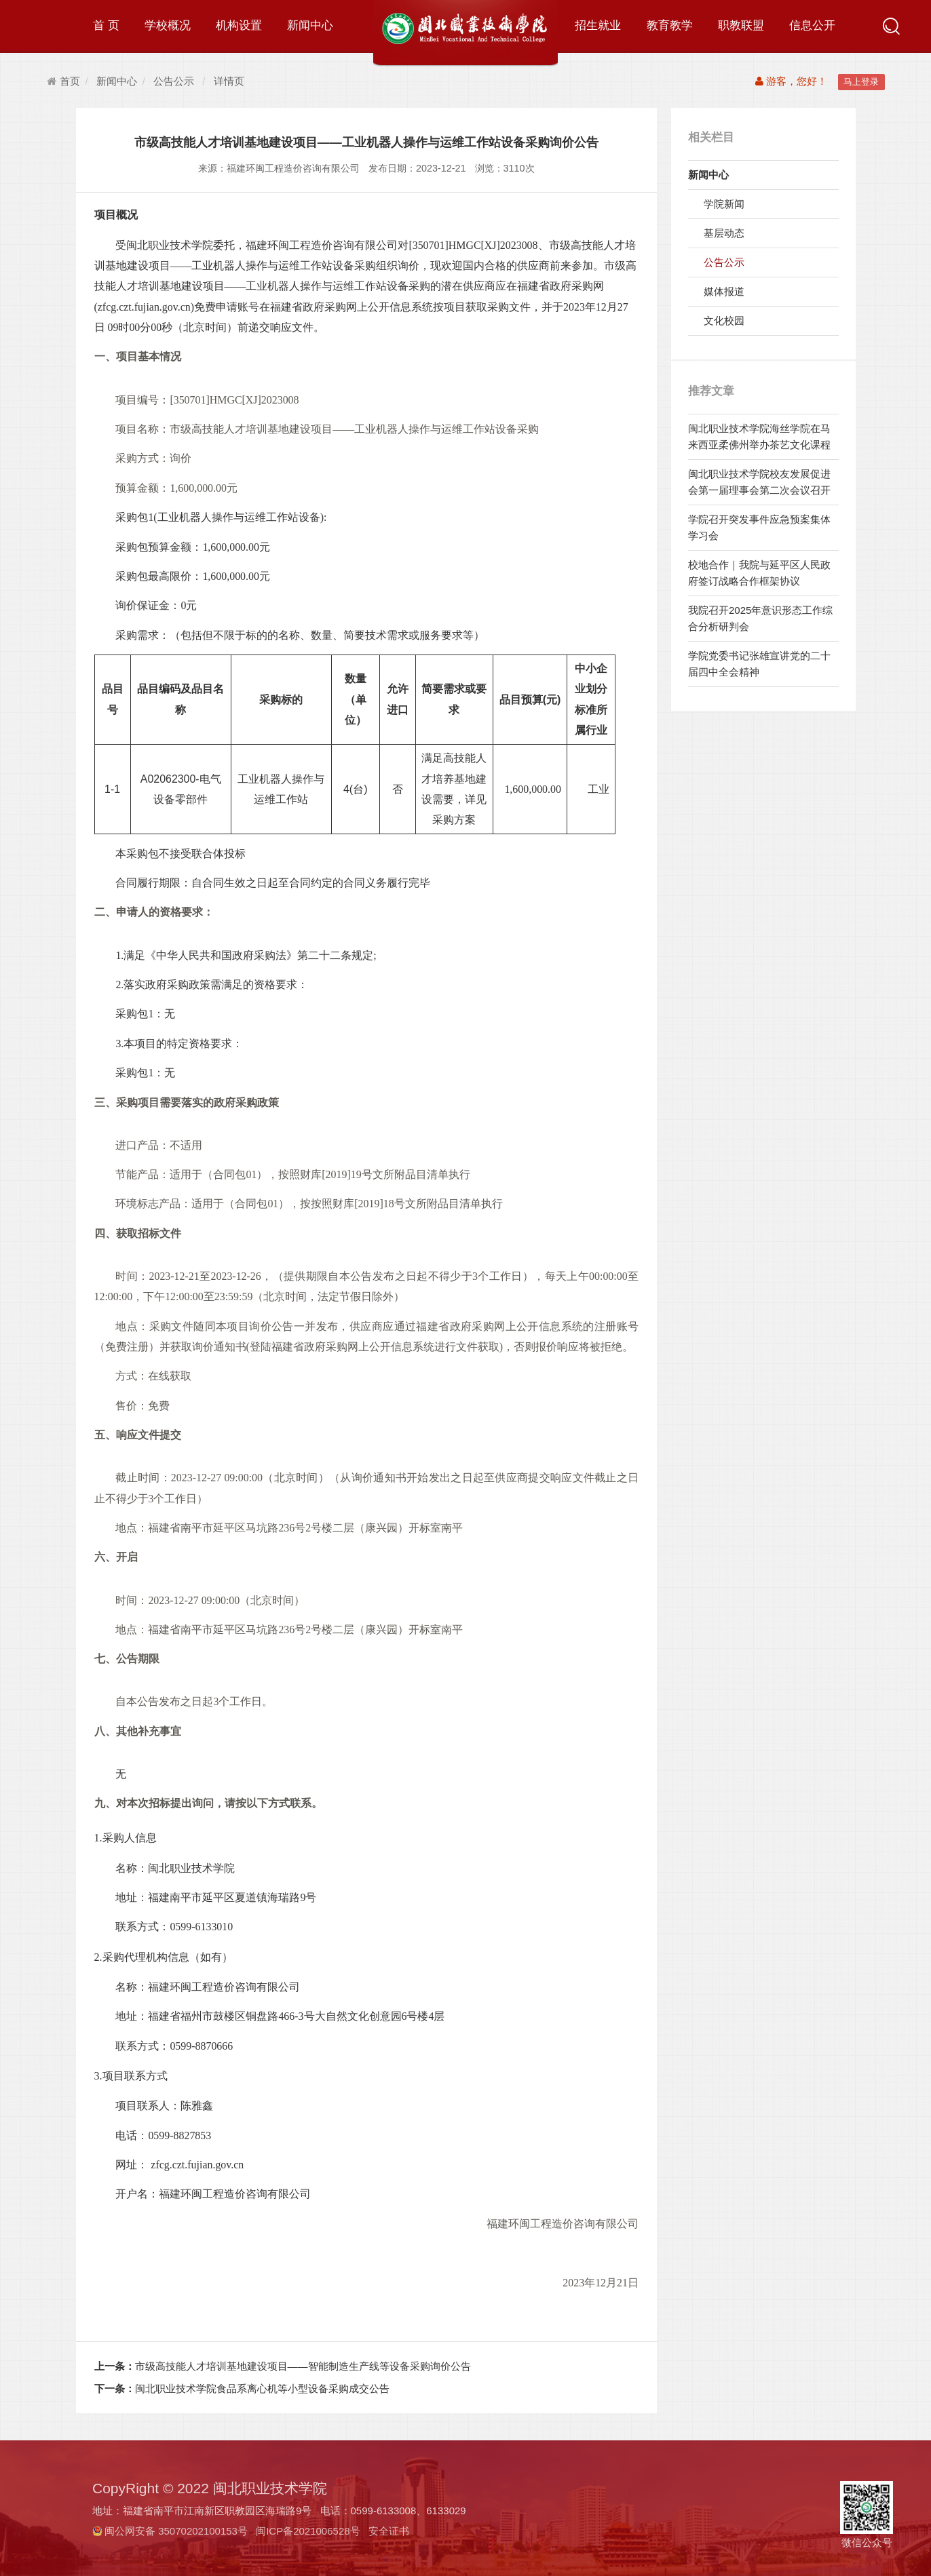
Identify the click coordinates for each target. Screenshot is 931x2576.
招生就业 (598, 25)
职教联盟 (741, 25)
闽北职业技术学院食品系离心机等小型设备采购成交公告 (242, 2388)
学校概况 (168, 25)
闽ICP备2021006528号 (308, 2531)
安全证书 (388, 2531)
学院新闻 (724, 204)
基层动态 (724, 233)
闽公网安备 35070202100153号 (176, 2531)
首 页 (106, 25)
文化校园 (724, 320)
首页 (63, 81)
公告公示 (173, 81)
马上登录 (861, 82)
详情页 (229, 81)
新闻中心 (310, 25)
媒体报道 (724, 291)
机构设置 (239, 25)
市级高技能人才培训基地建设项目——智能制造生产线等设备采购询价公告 (282, 2366)
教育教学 (670, 25)
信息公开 (812, 25)
